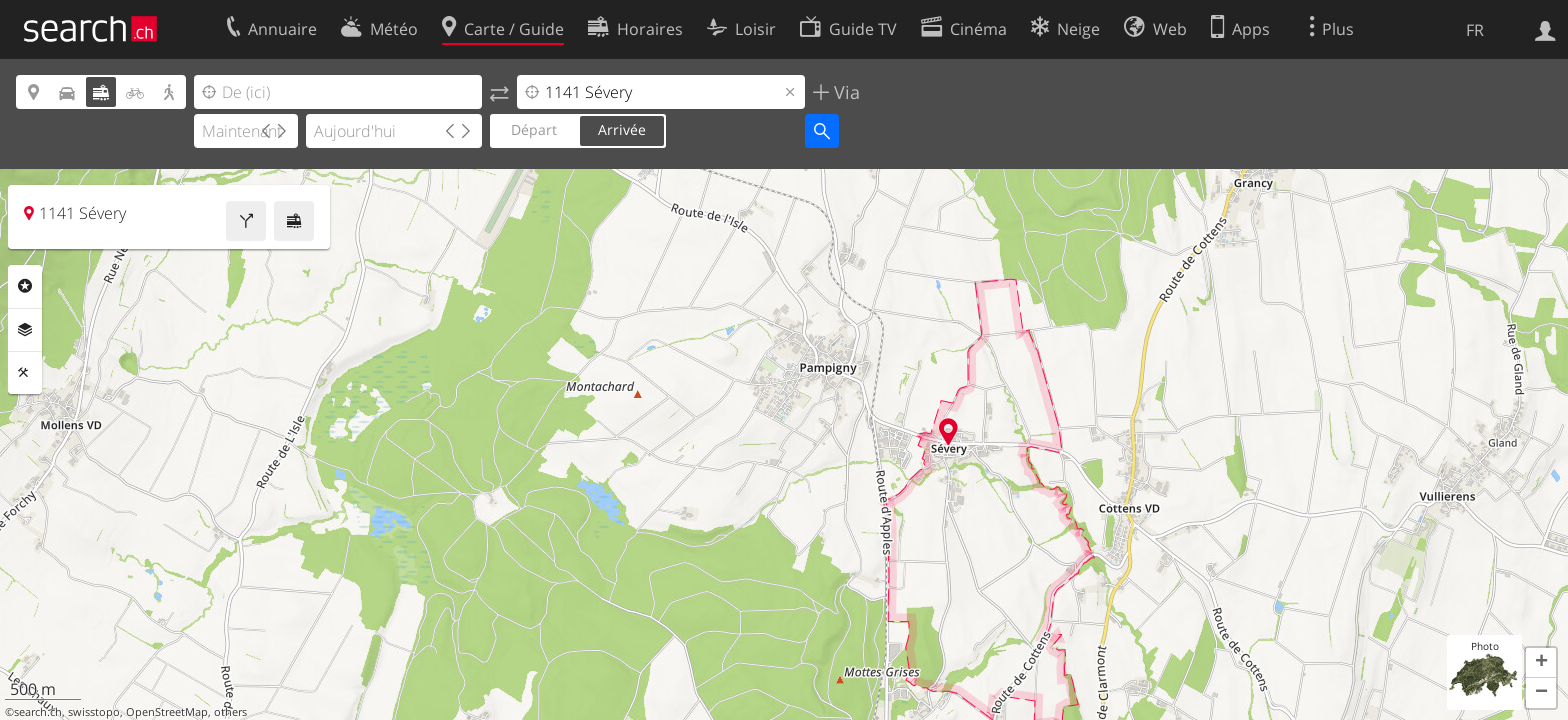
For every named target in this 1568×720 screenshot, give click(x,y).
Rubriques (25, 286)
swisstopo (94, 712)
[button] (1541, 663)
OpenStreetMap (167, 712)
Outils (25, 373)
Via (844, 92)
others (230, 712)
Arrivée (622, 129)
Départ (534, 129)
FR (1475, 30)
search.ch (38, 712)
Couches (25, 330)
